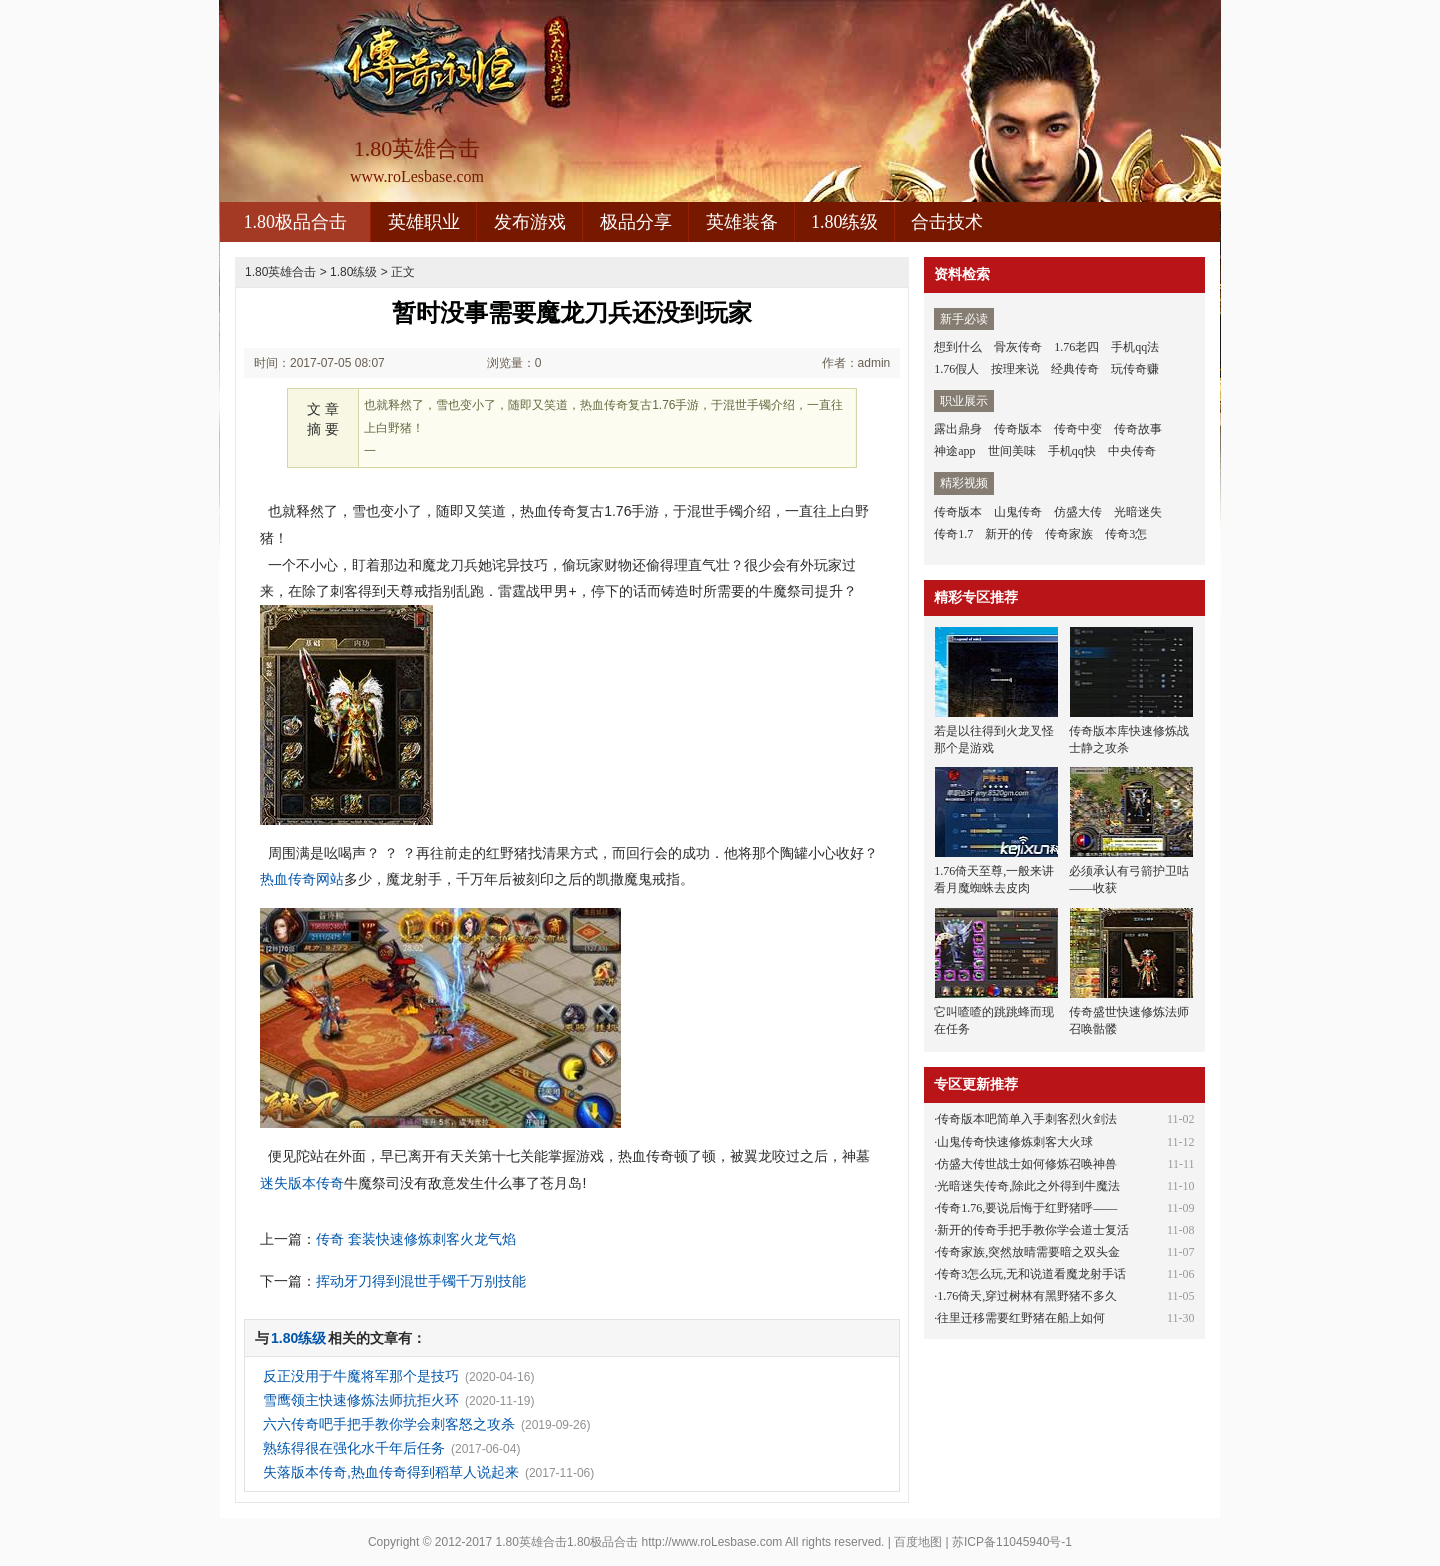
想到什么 (958, 347)
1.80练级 (845, 222)
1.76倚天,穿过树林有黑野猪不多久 (1027, 1296)
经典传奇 (1075, 369)
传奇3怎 (1126, 534)
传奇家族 (1069, 534)
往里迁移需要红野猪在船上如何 (1021, 1318)
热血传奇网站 (302, 879)
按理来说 (1015, 369)
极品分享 (636, 222)
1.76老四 (1076, 347)
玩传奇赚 (1135, 369)
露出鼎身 (958, 429)
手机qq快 (1072, 451)
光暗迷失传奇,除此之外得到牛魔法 (1028, 1186)
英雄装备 (742, 222)
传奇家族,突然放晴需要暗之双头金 (1028, 1252)
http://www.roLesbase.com (712, 1542)
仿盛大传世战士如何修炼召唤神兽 (1027, 1164)
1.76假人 (956, 369)
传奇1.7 (953, 534)
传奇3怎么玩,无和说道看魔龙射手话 (1031, 1274)
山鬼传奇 (1018, 512)
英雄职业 (424, 222)
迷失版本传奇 (302, 1183)
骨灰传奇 (1018, 347)
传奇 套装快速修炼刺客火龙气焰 (416, 1239)
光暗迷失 (1138, 512)
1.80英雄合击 (280, 272)
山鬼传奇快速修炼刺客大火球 (1015, 1142)
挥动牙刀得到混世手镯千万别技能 (421, 1281)
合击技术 (947, 222)
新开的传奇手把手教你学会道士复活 (1033, 1230)
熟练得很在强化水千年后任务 (354, 1448)
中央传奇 (1132, 451)
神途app (954, 451)
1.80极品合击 (295, 222)
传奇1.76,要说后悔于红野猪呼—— (1027, 1208)
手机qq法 (1135, 347)
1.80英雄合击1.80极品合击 (567, 1542)
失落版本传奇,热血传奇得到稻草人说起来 (391, 1472)
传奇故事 (1138, 429)
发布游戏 (530, 222)
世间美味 (1012, 451)
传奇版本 (1018, 429)
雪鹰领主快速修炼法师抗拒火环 (361, 1400)
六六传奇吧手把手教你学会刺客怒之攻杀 (389, 1424)
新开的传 (1009, 534)
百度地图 (918, 1542)
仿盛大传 (1078, 512)
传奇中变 (1078, 429)
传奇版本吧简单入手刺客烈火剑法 (1027, 1119)
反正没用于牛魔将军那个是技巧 (361, 1376)
